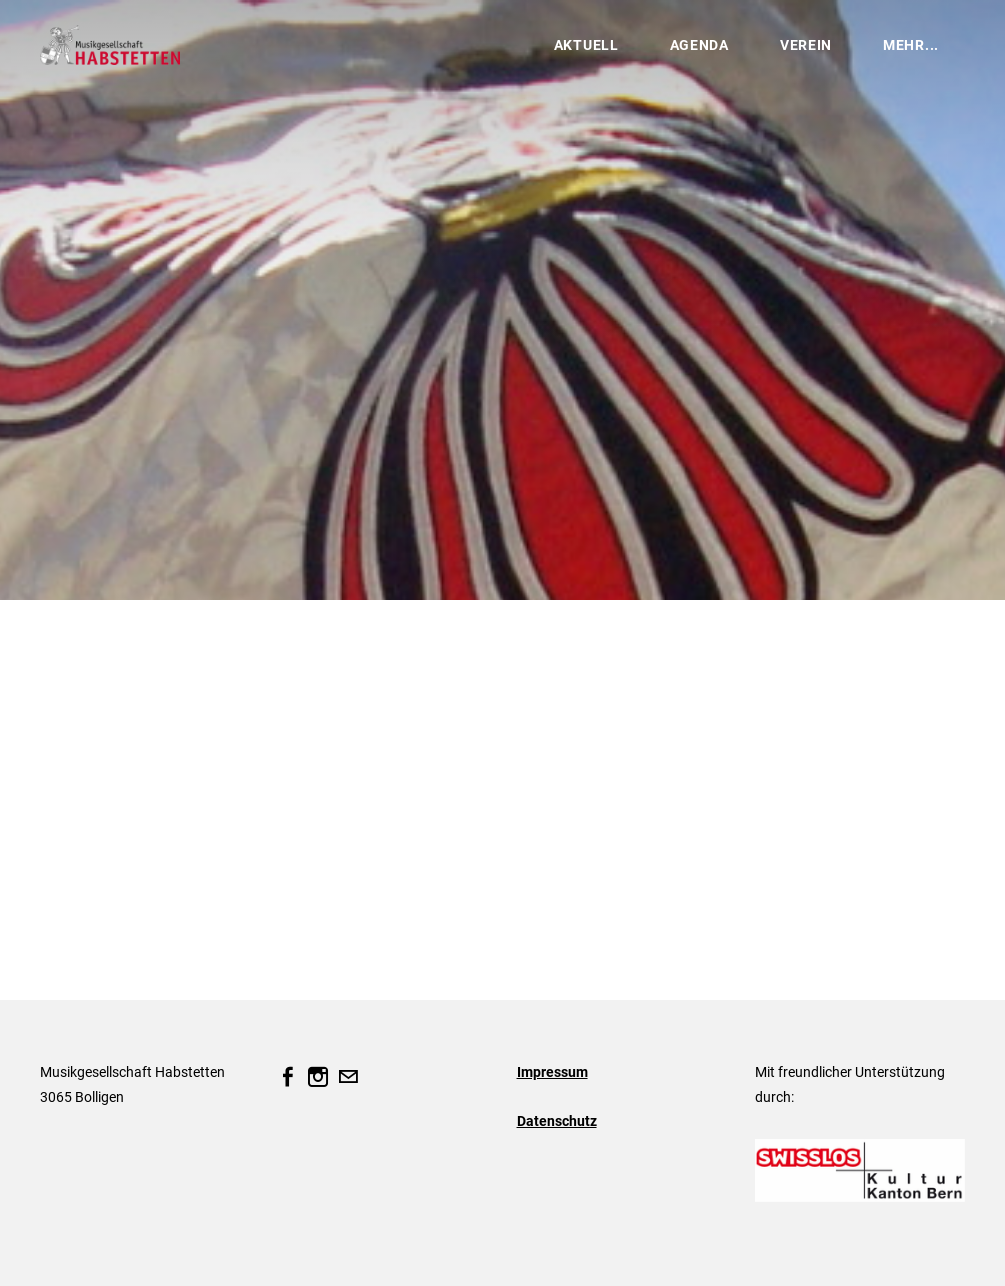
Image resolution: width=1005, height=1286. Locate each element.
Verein (806, 45)
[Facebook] (288, 1077)
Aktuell (586, 45)
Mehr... (911, 45)
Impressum (552, 1072)
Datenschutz (557, 1121)
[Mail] (348, 1077)
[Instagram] (318, 1077)
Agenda (699, 45)
